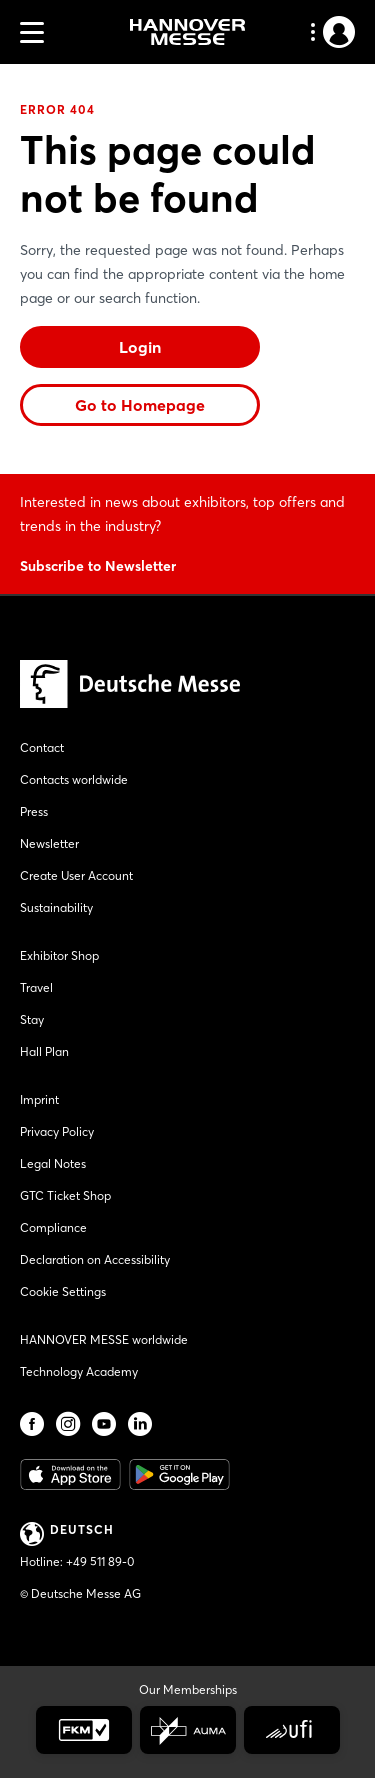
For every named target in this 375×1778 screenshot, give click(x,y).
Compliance (53, 1227)
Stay (32, 1019)
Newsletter (49, 843)
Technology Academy (79, 1371)
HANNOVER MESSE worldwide (104, 1339)
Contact (42, 747)
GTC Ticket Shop (65, 1195)
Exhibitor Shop (59, 955)
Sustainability (56, 907)
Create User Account (76, 875)
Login (140, 347)
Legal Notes (53, 1163)
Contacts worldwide (74, 779)
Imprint (39, 1099)
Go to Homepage (140, 405)
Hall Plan (44, 1051)
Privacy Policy (57, 1131)
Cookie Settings (63, 1291)
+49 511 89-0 (100, 1561)
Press (34, 811)
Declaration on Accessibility (95, 1259)
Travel (36, 987)
